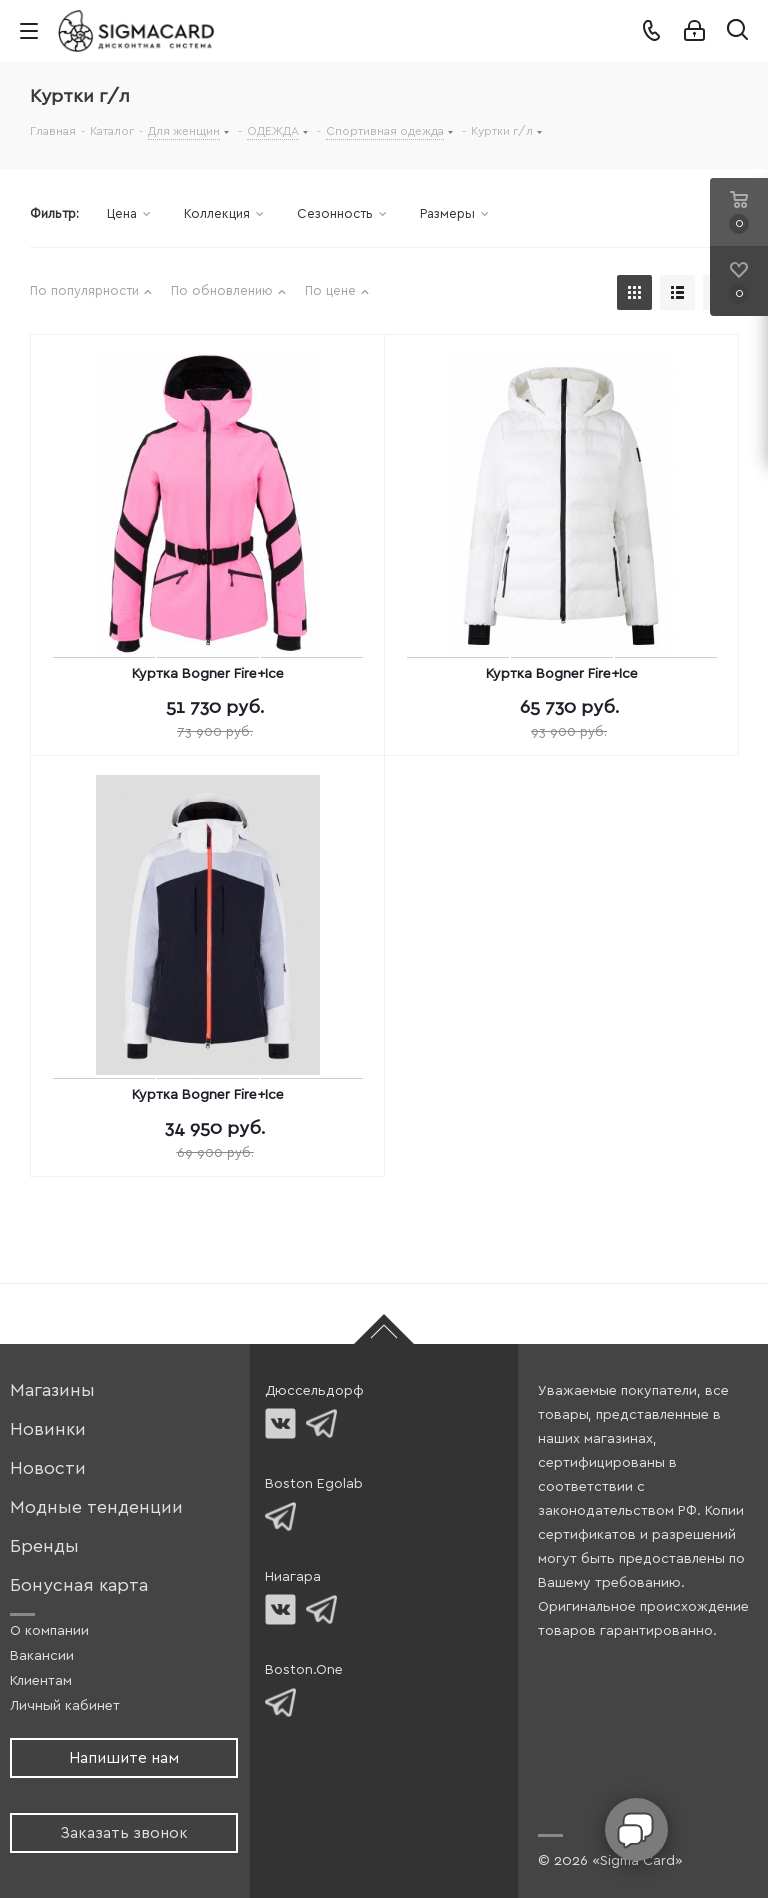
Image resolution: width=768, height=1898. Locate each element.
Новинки (48, 1429)
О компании (49, 1631)
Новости (48, 1468)
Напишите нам (124, 1758)
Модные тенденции (96, 1507)
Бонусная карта (79, 1585)
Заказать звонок (124, 1833)
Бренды (44, 1546)
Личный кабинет (65, 1706)
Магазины (52, 1390)
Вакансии (42, 1656)
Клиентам (41, 1681)
